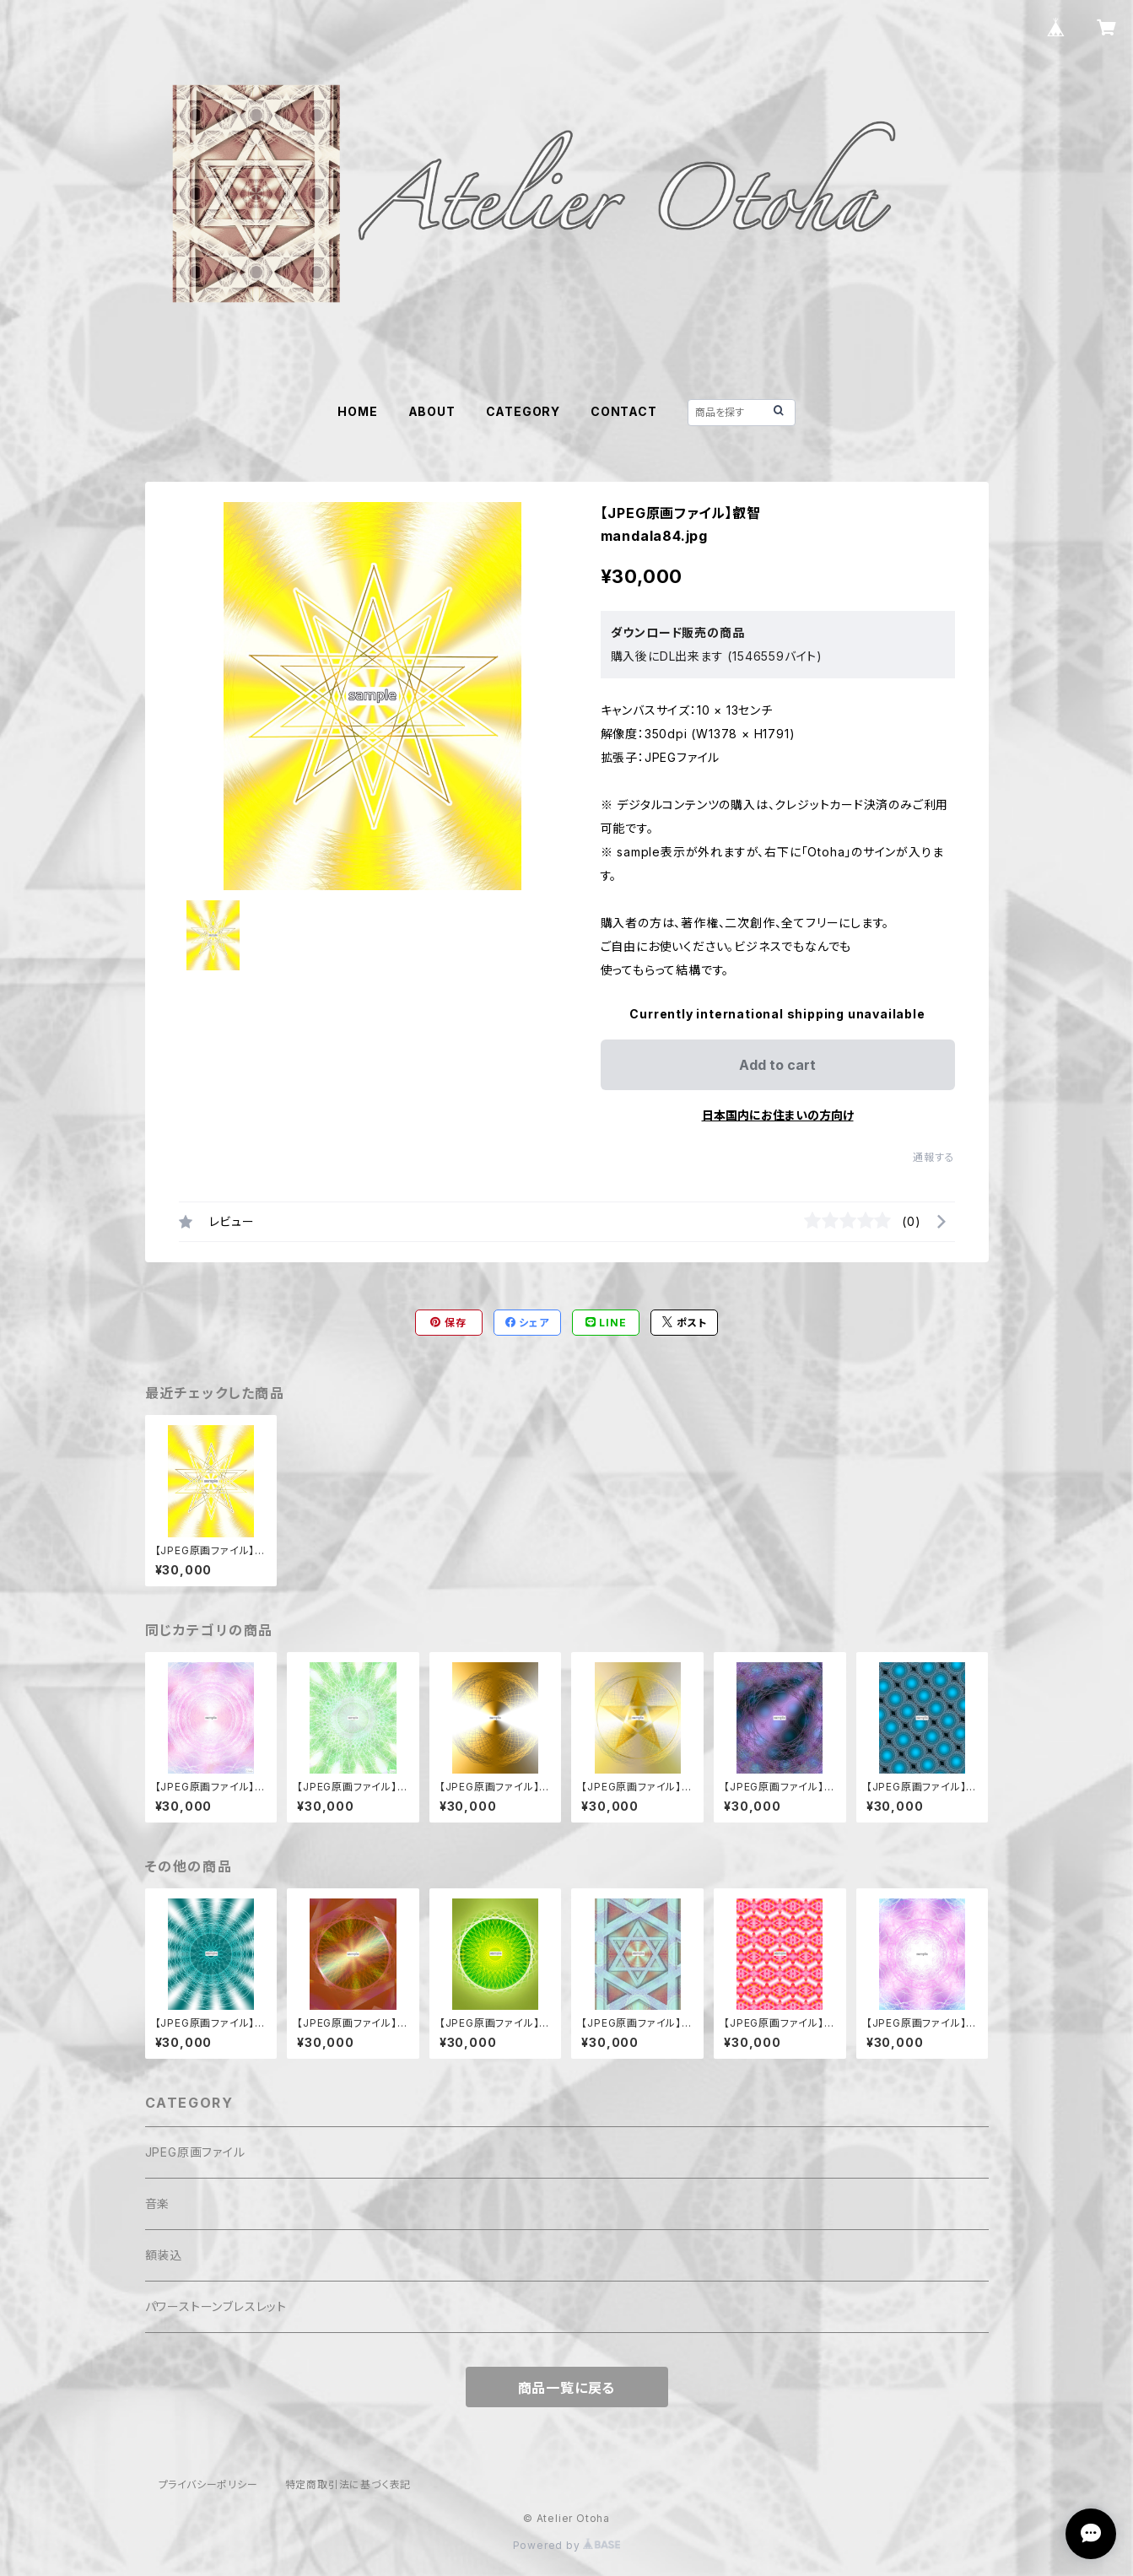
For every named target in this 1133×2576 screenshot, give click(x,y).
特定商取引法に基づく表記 (348, 2484)
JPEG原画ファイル (195, 2152)
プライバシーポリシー (208, 2484)
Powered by (567, 2545)
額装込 (163, 2255)
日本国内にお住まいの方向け (778, 1115)
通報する (933, 1157)
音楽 (157, 2203)
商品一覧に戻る (567, 2387)
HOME (357, 411)
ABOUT (432, 411)
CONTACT (624, 411)
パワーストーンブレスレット (216, 2306)
